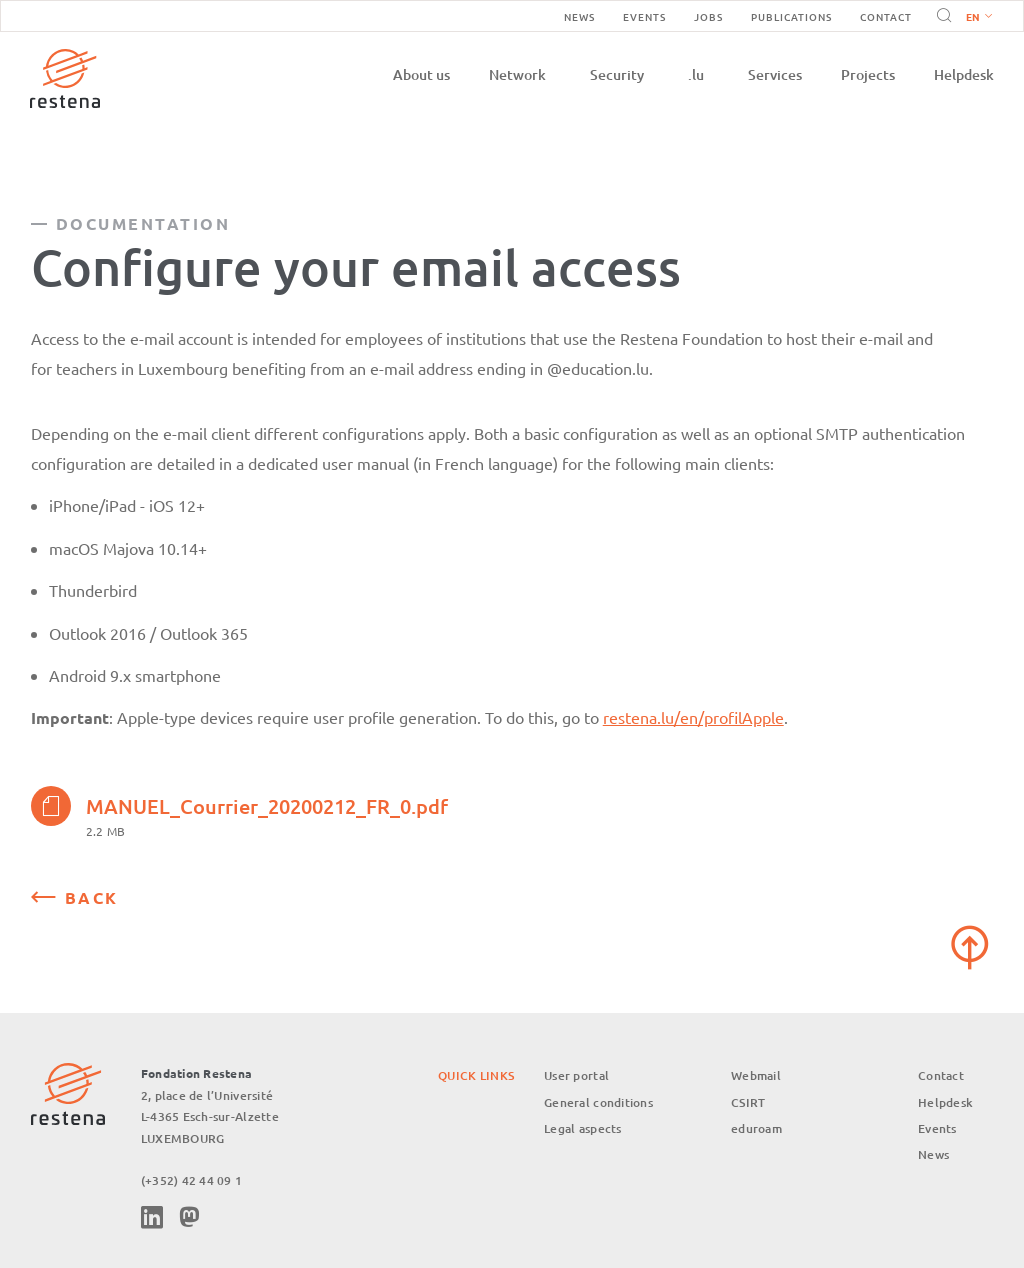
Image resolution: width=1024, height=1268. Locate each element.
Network (517, 74)
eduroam (756, 1128)
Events (644, 16)
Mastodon (189, 1217)
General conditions (598, 1102)
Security (617, 74)
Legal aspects (583, 1128)
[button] (974, 16)
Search (941, 16)
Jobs (708, 16)
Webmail (756, 1075)
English (979, 18)
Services (775, 74)
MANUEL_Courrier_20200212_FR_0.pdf (239, 806)
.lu (696, 74)
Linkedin (152, 1217)
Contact (886, 16)
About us (421, 74)
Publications (791, 16)
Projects (868, 74)
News (579, 16)
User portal (576, 1075)
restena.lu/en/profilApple (693, 717)
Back (92, 897)
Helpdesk (964, 74)
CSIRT (748, 1102)
